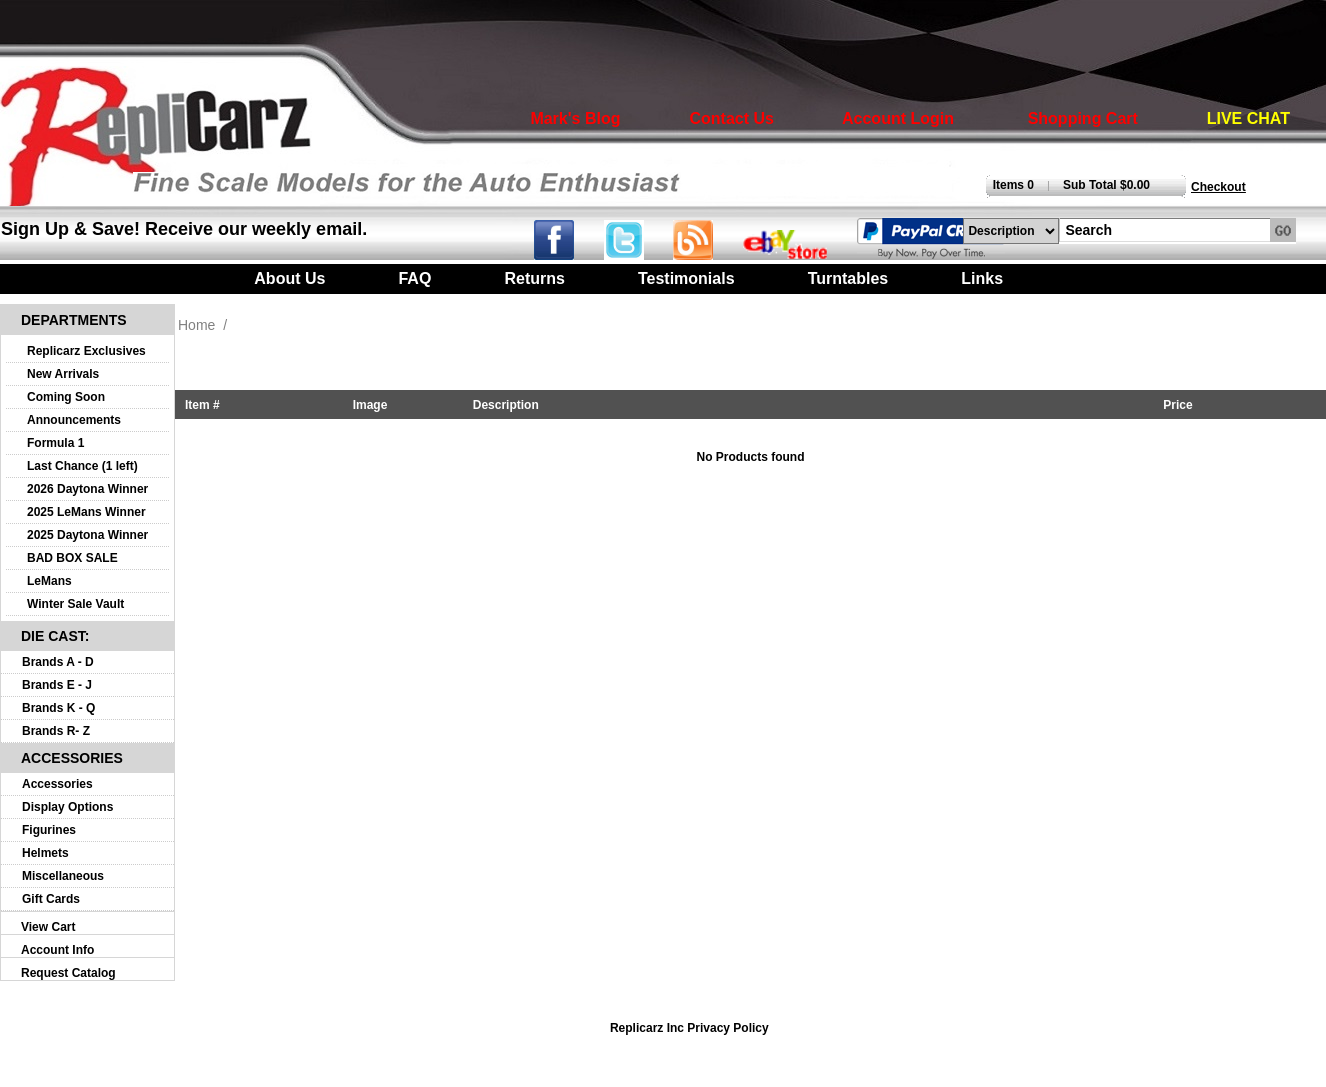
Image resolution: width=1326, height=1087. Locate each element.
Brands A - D (58, 662)
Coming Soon (66, 397)
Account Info (57, 950)
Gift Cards (51, 899)
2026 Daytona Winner (87, 489)
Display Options (67, 807)
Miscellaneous (63, 876)
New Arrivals (63, 374)
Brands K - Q (58, 708)
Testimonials (686, 278)
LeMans (49, 581)
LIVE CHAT (1248, 118)
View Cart (48, 927)
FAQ (414, 278)
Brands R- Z (56, 731)
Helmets (45, 853)
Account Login (898, 118)
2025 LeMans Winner (86, 512)
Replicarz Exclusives (86, 351)
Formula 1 (55, 443)
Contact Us (732, 118)
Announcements (74, 420)
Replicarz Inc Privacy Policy (689, 1028)
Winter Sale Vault (75, 604)
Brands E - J (57, 685)
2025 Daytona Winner (87, 535)
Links (982, 278)
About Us (289, 278)
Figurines (49, 830)
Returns (534, 278)
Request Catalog (68, 973)
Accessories (57, 784)
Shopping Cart (1083, 118)
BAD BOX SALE (72, 558)
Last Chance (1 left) (82, 466)
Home (196, 325)
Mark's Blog (575, 118)
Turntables (848, 278)
